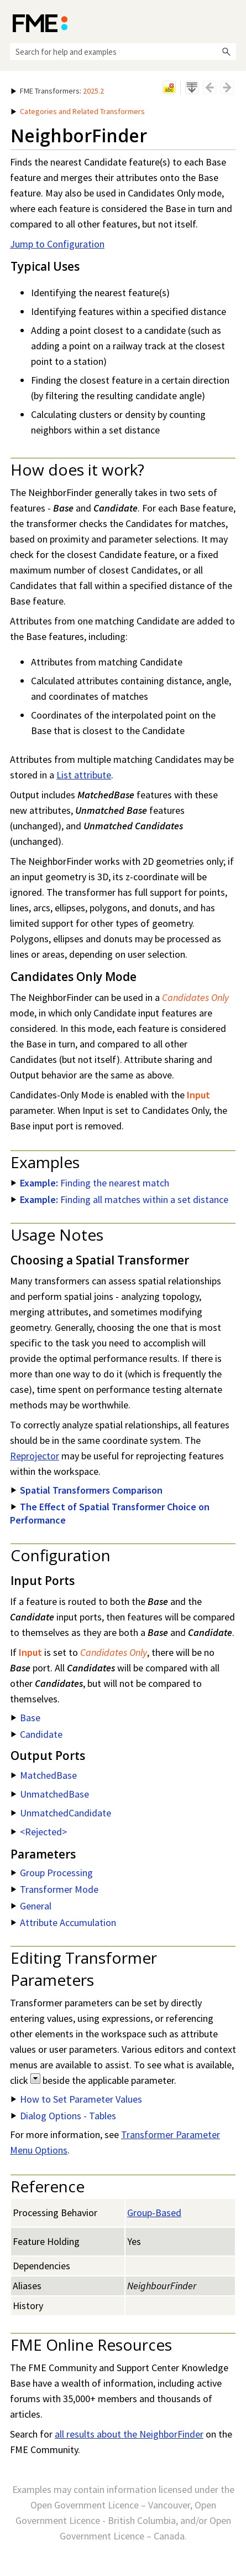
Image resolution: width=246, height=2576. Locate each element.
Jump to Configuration (57, 244)
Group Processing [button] (52, 1872)
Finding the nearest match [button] (90, 1182)
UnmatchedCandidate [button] (61, 1812)
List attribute (83, 774)
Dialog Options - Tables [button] (63, 2115)
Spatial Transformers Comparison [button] (87, 1490)
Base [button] (25, 1717)
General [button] (31, 1905)
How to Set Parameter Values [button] (76, 2099)
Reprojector (34, 1455)
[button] (226, 51)
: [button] (57, 91)
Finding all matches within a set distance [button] (119, 1199)
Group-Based (154, 2212)
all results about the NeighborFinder (129, 2434)
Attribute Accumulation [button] (63, 1922)
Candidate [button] (36, 1734)
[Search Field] (123, 51)
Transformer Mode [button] (54, 1889)
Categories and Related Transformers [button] (78, 111)
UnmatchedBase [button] (50, 1794)
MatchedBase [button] (44, 1775)
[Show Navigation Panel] (230, 22)
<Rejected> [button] (39, 1831)
